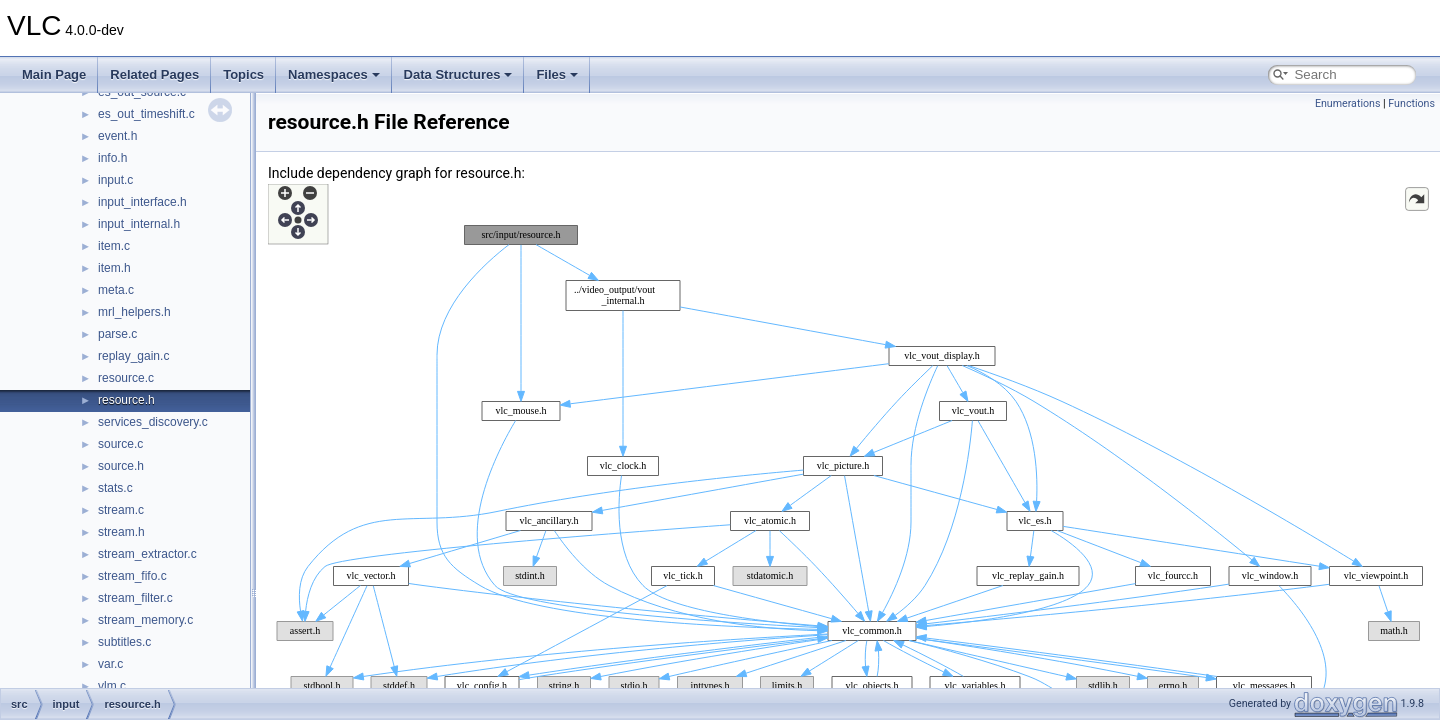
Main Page (54, 74)
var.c (110, 664)
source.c (120, 444)
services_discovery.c (153, 422)
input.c (115, 180)
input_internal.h (139, 224)
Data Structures (458, 74)
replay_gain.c (133, 356)
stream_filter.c (135, 598)
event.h (117, 136)
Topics (243, 74)
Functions (1411, 103)
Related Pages (154, 74)
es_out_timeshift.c (146, 114)
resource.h (126, 400)
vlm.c (112, 686)
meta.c (116, 290)
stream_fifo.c (132, 576)
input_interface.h (142, 202)
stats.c (115, 488)
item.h (114, 268)
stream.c (121, 510)
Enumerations (1348, 103)
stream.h (121, 532)
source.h (121, 466)
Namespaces (334, 74)
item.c (114, 246)
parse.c (117, 334)
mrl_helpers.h (134, 312)
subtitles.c (124, 642)
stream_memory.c (145, 620)
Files (557, 74)
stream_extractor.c (147, 554)
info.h (112, 158)
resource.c (126, 378)
